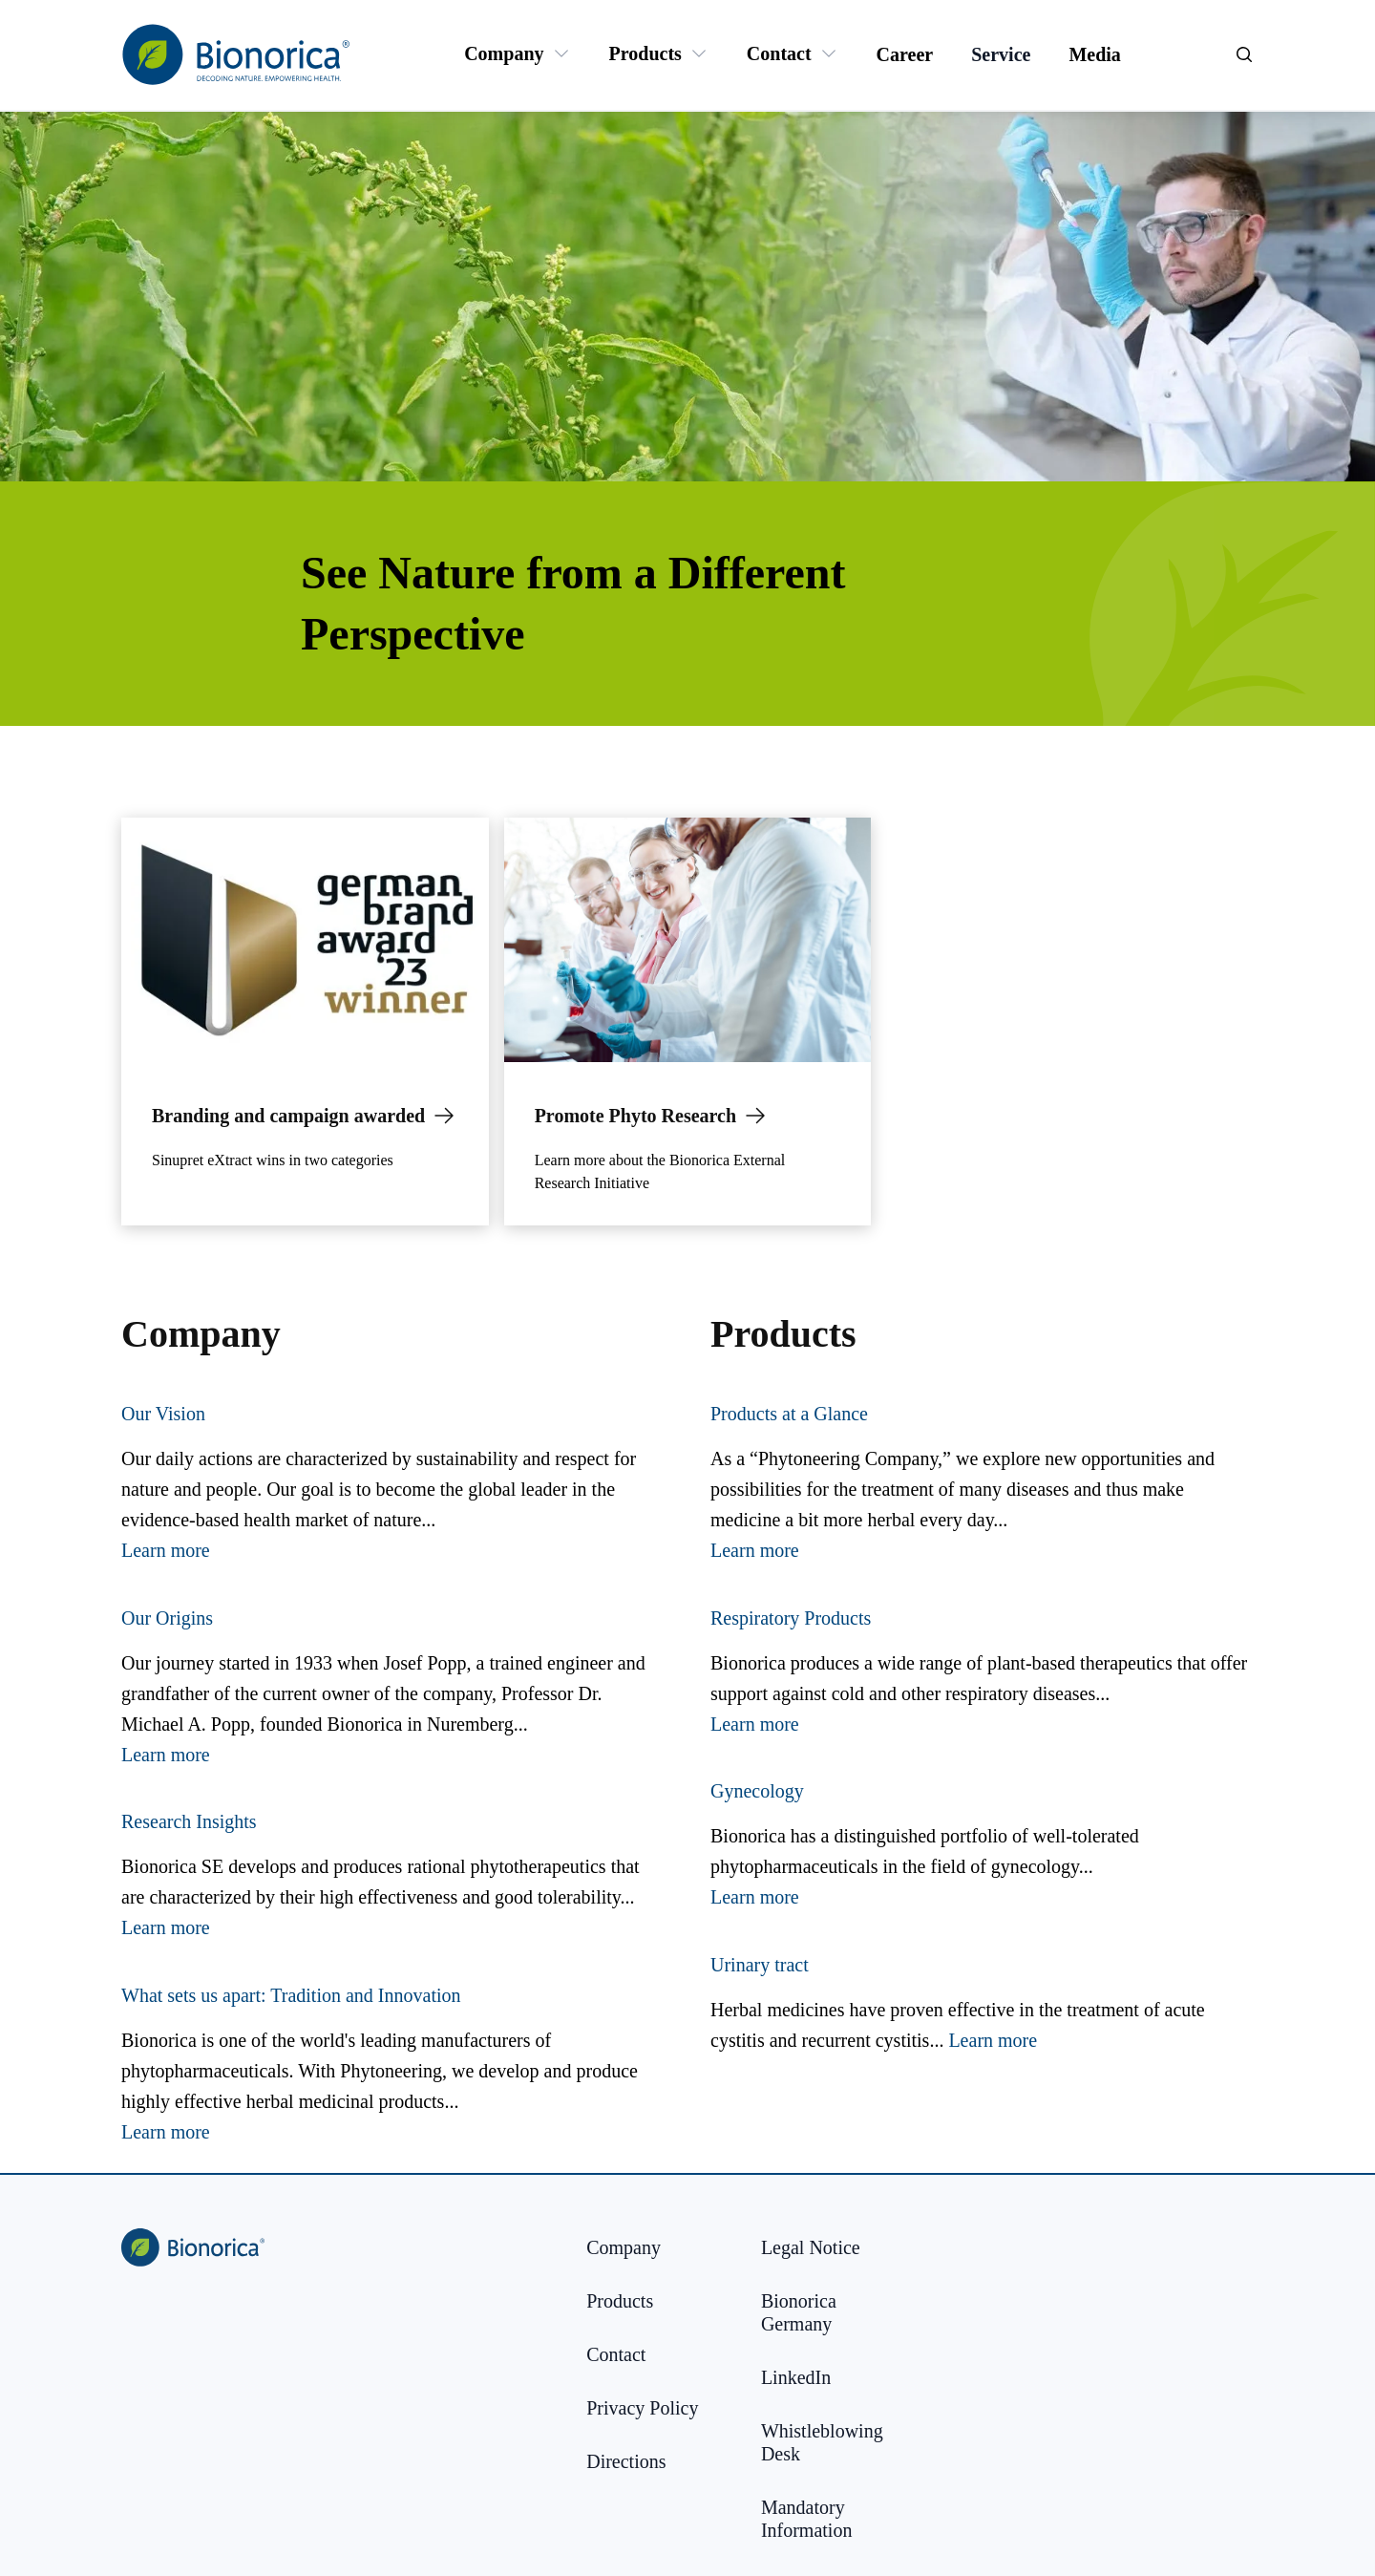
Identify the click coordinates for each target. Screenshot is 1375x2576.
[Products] (645, 53)
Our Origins (167, 1618)
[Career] (905, 54)
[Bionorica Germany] (833, 2312)
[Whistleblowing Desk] (833, 2442)
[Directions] (626, 2461)
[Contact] (779, 53)
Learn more (165, 1550)
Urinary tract (759, 1964)
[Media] (1094, 54)
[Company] (503, 53)
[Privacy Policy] (642, 2408)
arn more (1003, 2040)
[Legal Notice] (811, 2247)
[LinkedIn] (796, 2377)
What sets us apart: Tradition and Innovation (291, 1995)
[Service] (1001, 54)
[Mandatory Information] (833, 2518)
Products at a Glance (789, 1413)
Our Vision (163, 1413)
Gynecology (757, 1790)
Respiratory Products (790, 1618)
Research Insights (189, 1821)
